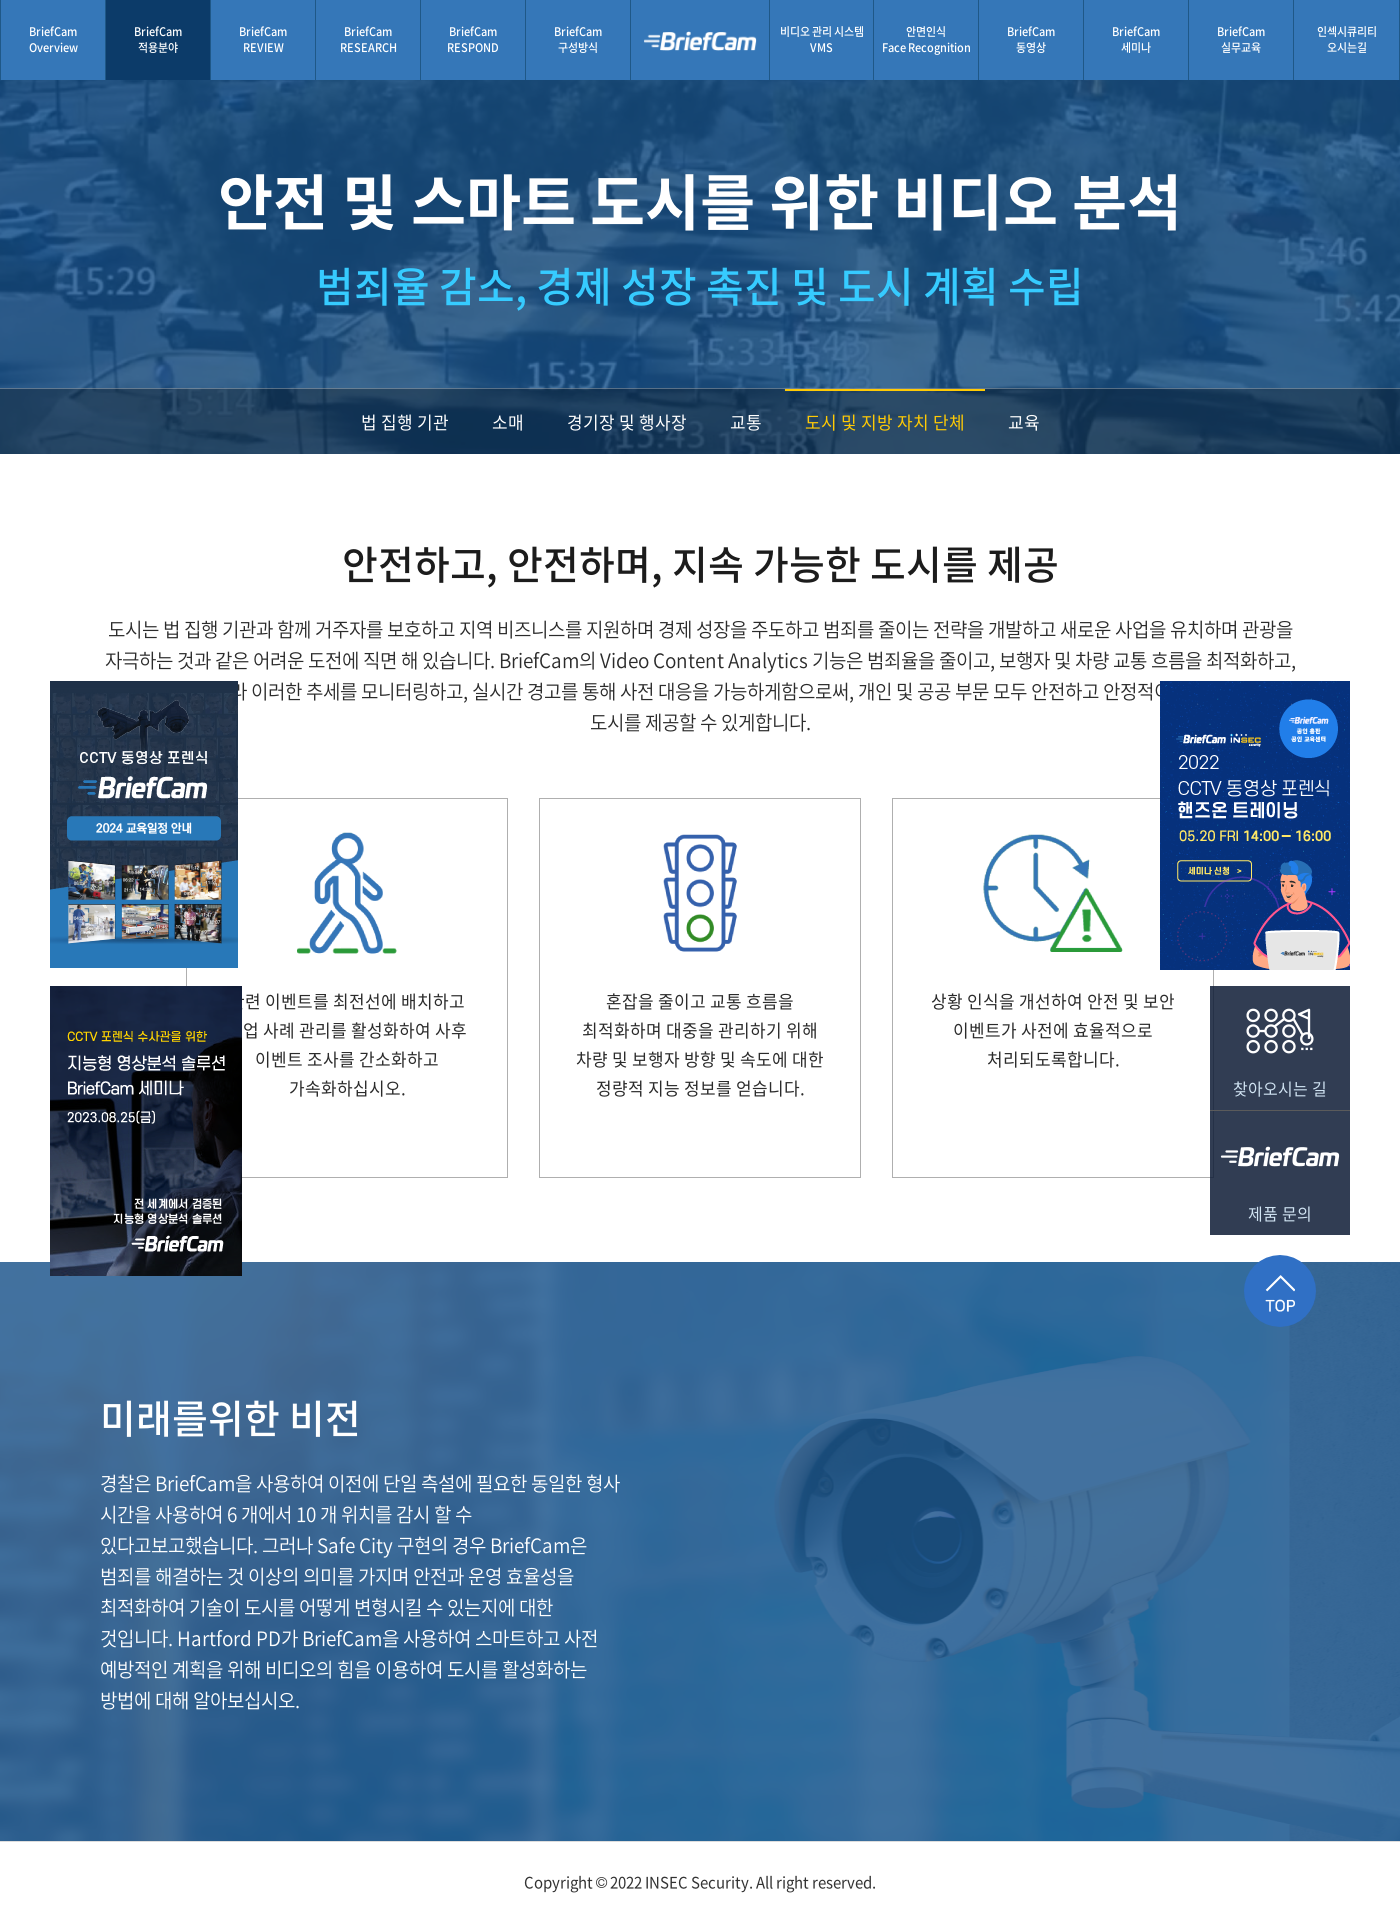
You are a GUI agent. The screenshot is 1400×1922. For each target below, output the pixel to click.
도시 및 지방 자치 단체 (885, 421)
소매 (508, 421)
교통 (746, 421)
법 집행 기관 (405, 421)
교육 (1024, 421)
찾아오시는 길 (1280, 1043)
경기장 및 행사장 (627, 421)
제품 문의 (1280, 1168)
